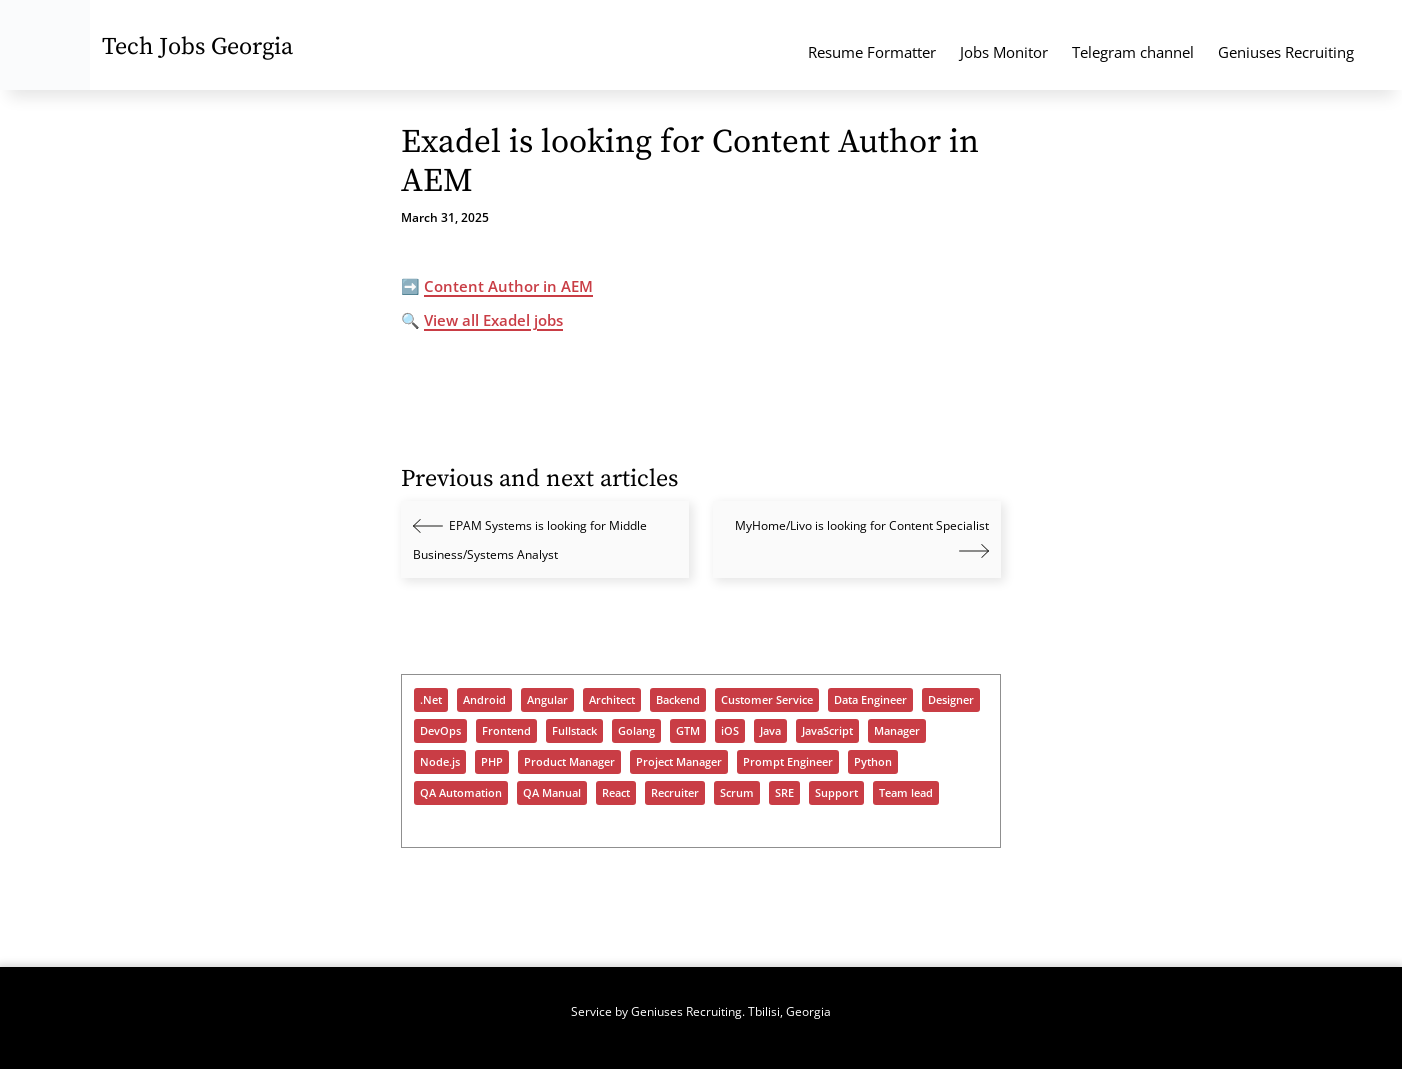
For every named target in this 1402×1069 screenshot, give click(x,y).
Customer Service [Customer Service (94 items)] (767, 700)
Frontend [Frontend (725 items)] (506, 731)
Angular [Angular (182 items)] (547, 700)
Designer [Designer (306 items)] (951, 700)
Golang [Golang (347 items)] (636, 731)
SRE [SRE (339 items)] (784, 793)
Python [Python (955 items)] (873, 762)
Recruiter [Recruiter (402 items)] (675, 793)
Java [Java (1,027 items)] (770, 731)
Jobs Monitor (1004, 52)
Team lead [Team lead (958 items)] (906, 793)
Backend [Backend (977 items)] (678, 700)
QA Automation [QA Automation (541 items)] (461, 793)
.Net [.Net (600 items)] (431, 700)
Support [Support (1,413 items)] (836, 793)
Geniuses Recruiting (1286, 52)
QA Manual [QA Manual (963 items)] (552, 793)
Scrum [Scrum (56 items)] (737, 793)
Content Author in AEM (508, 286)
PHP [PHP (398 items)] (492, 762)
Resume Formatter (872, 52)
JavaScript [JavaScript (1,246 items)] (827, 731)
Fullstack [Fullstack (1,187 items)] (574, 731)
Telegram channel (1133, 52)
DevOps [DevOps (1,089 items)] (440, 731)
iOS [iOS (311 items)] (730, 731)
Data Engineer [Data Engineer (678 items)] (870, 700)
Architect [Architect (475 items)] (612, 700)
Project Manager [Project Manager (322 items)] (679, 762)
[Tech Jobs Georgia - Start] (45, 45)
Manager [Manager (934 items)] (897, 731)
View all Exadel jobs (493, 320)
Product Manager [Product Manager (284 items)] (569, 762)
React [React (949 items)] (616, 793)
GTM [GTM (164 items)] (688, 731)
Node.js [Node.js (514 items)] (440, 762)
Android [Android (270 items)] (484, 700)
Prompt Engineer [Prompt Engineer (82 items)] (788, 762)
